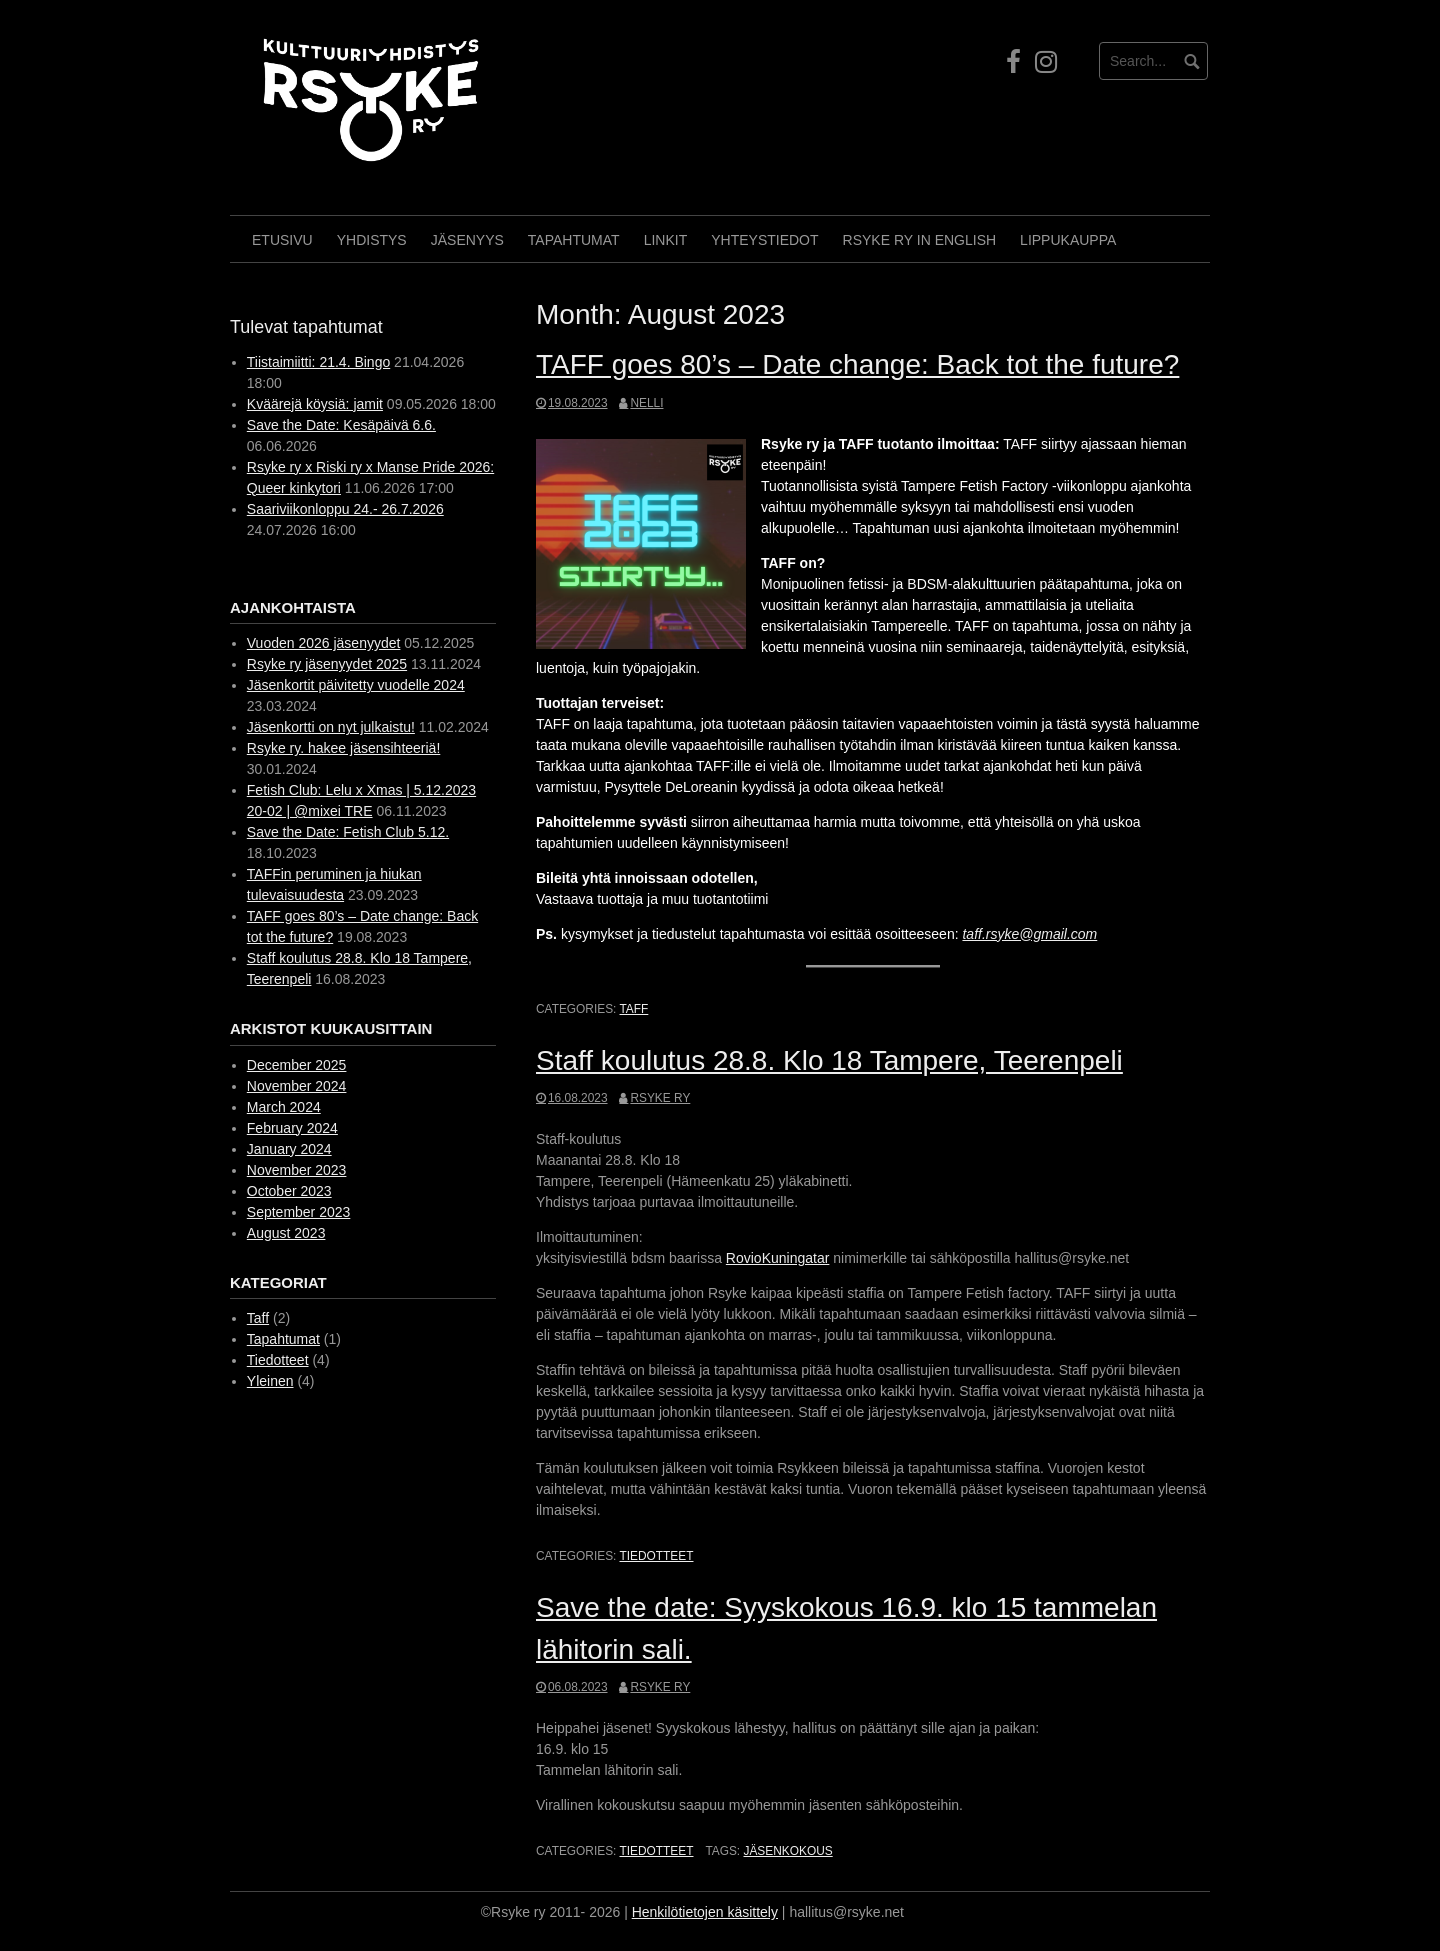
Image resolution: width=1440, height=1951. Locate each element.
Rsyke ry (660, 1098)
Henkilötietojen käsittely (705, 1912)
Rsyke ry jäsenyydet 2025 (327, 664)
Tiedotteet (656, 1556)
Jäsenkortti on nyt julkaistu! (331, 727)
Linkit (666, 240)
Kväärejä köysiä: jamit (315, 404)
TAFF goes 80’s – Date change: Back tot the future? (857, 364)
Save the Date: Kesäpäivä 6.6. (341, 425)
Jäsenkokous (787, 1851)
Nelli (646, 403)
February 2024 (292, 1128)
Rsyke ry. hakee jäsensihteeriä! (344, 748)
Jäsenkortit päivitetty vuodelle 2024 (356, 685)
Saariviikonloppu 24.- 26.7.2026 (345, 509)
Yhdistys (372, 240)
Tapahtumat (574, 240)
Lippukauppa (1068, 240)
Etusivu (282, 240)
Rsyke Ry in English (920, 240)
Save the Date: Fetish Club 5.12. (348, 832)
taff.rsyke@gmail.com (1029, 934)
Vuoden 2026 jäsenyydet (324, 643)
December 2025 (297, 1065)
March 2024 (284, 1107)
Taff (633, 1009)
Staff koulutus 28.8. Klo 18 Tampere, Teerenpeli (829, 1060)
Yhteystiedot (764, 240)
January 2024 (289, 1149)
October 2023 (289, 1191)
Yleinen (270, 1381)
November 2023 (297, 1170)
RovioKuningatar (778, 1258)
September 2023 (299, 1212)
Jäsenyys (467, 240)
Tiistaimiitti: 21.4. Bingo (318, 362)
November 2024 (297, 1086)
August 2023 (286, 1233)
